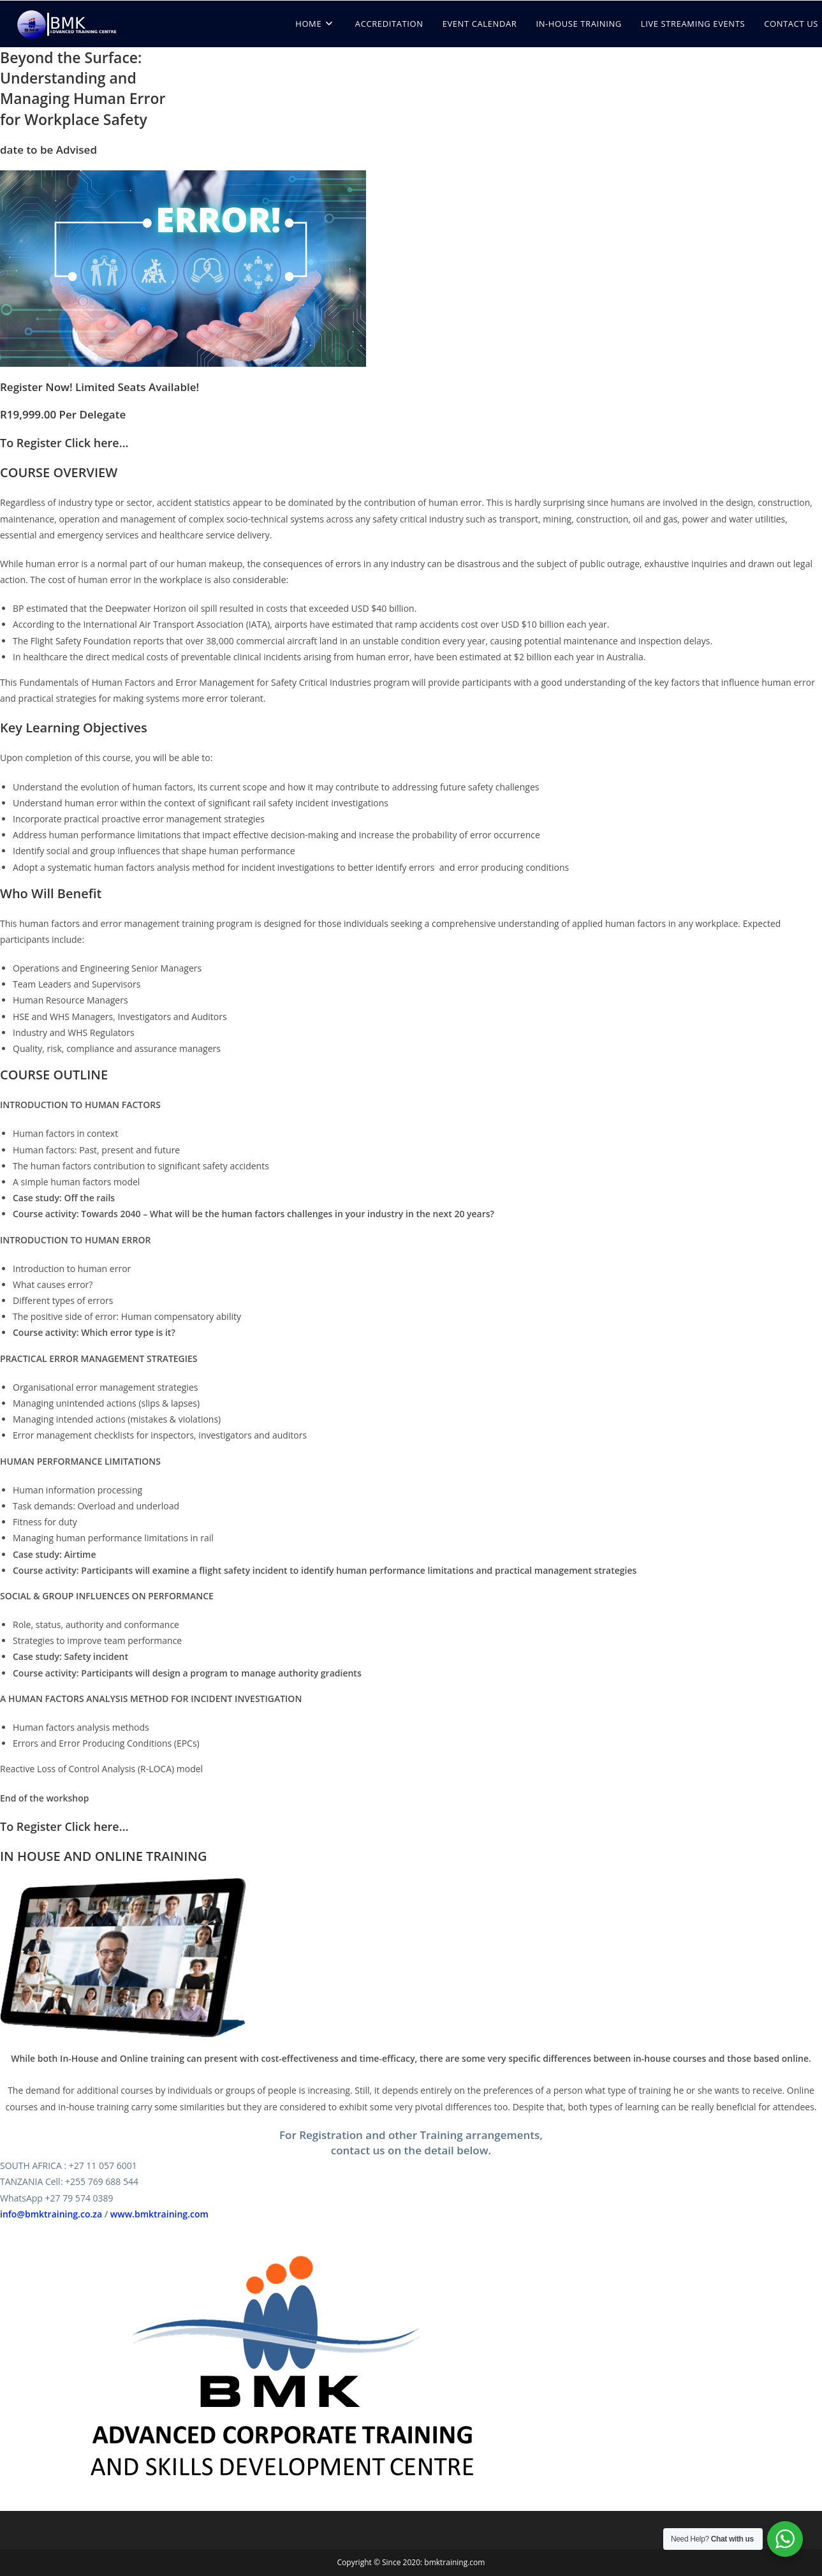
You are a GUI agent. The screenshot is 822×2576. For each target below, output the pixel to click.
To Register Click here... (64, 442)
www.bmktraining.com (159, 2214)
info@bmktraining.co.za (51, 2214)
